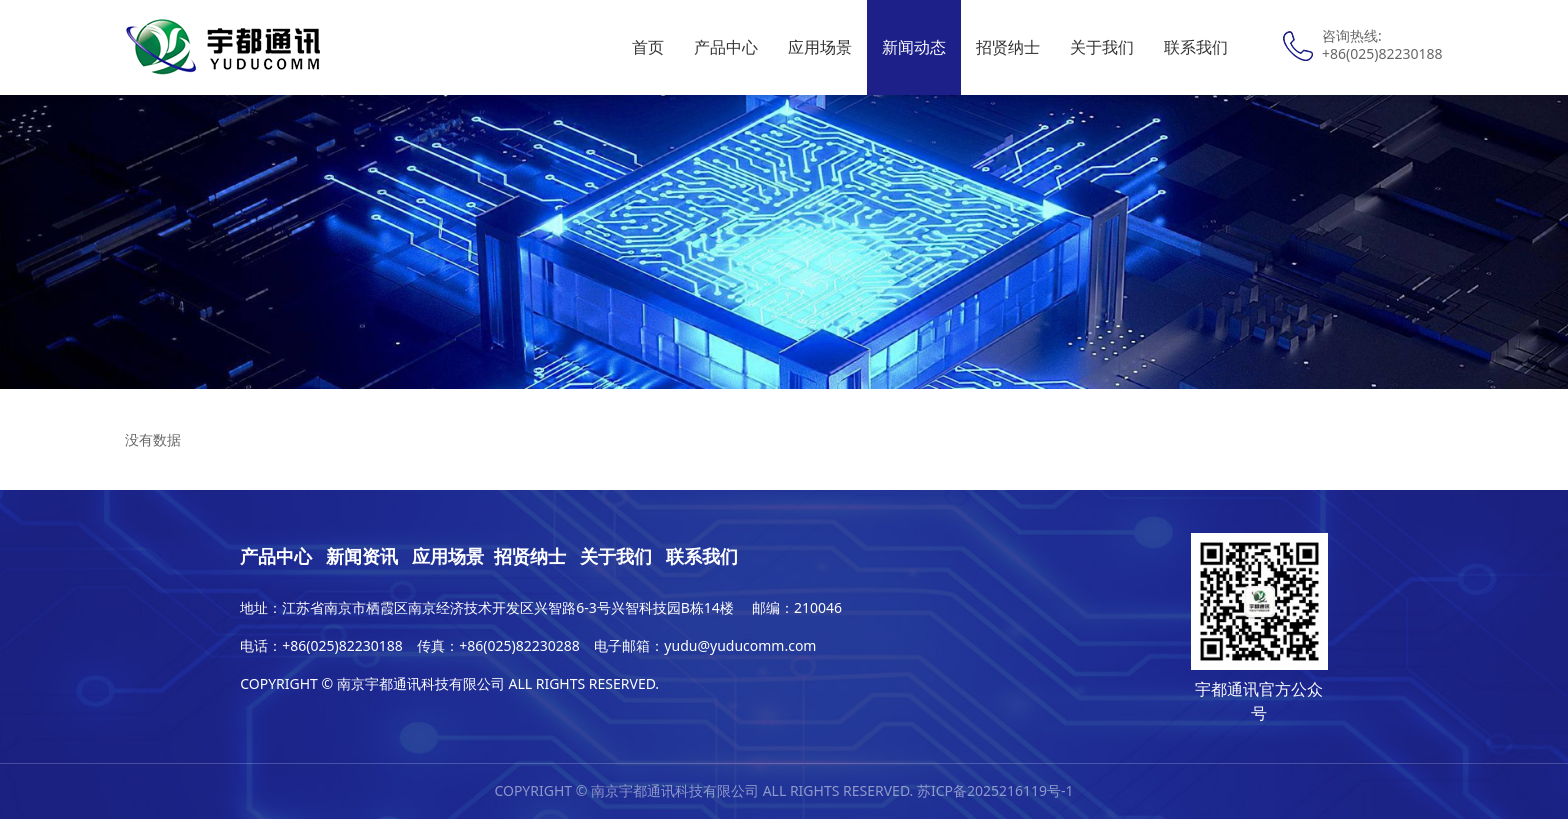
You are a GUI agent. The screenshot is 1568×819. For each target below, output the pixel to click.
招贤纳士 (1008, 47)
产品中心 (726, 47)
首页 (648, 47)
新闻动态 (914, 47)
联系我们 (1196, 47)
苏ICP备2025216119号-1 (995, 790)
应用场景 (820, 47)
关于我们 (1102, 47)
